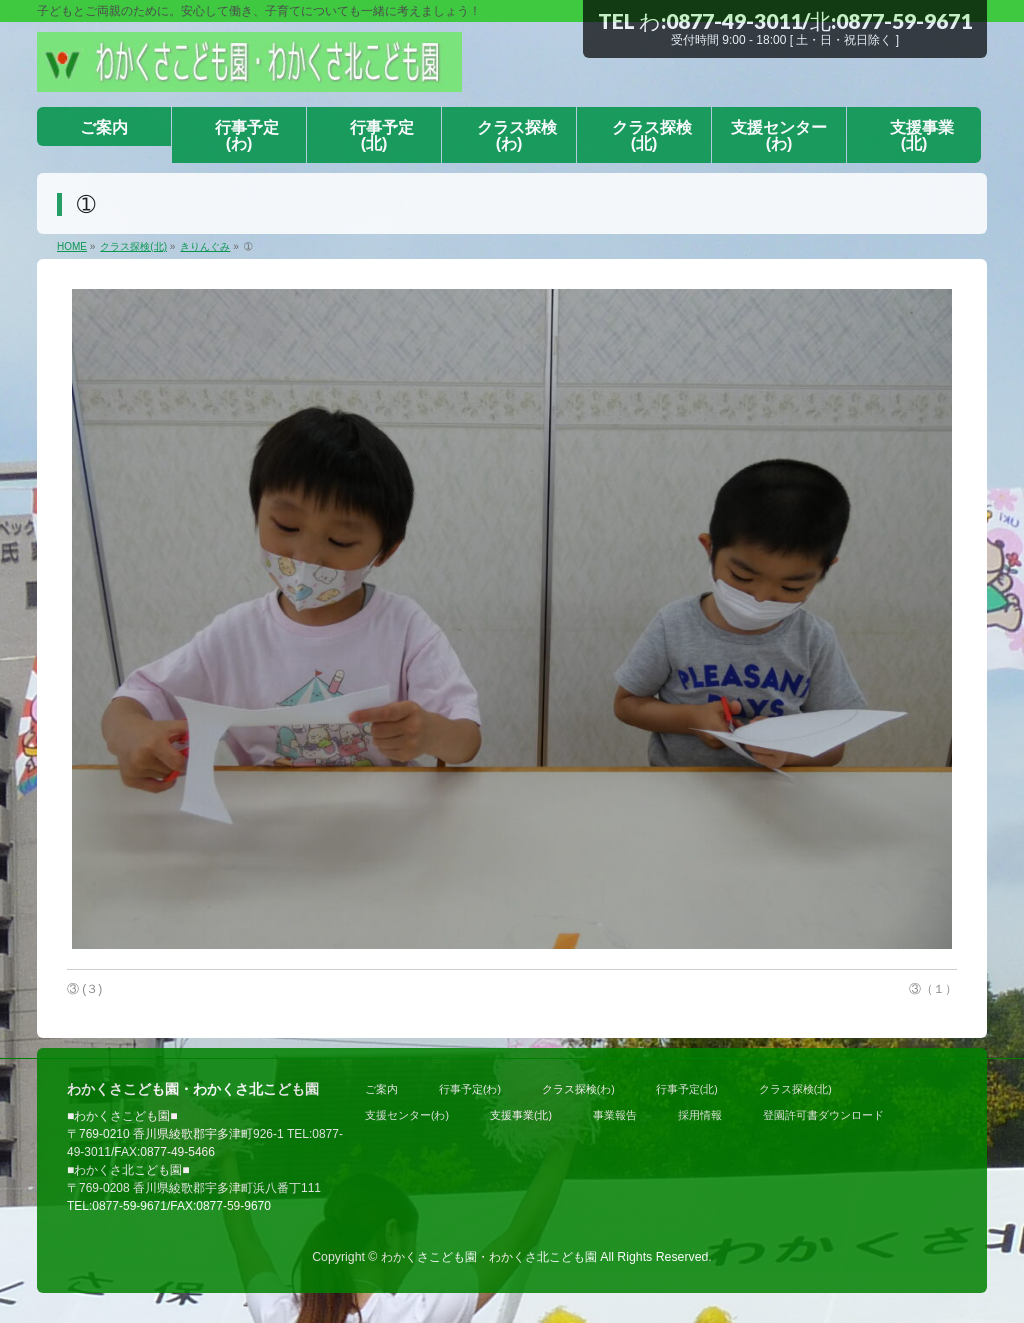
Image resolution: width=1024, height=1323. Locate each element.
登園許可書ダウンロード (823, 1115)
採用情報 (700, 1115)
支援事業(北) (521, 1115)
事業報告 (615, 1115)
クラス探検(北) (795, 1089)
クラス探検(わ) (578, 1089)
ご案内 (381, 1089)
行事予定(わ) (470, 1089)
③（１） (933, 989)
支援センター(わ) (407, 1115)
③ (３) (84, 989)
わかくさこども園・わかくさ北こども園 (489, 1257)
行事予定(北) (687, 1089)
